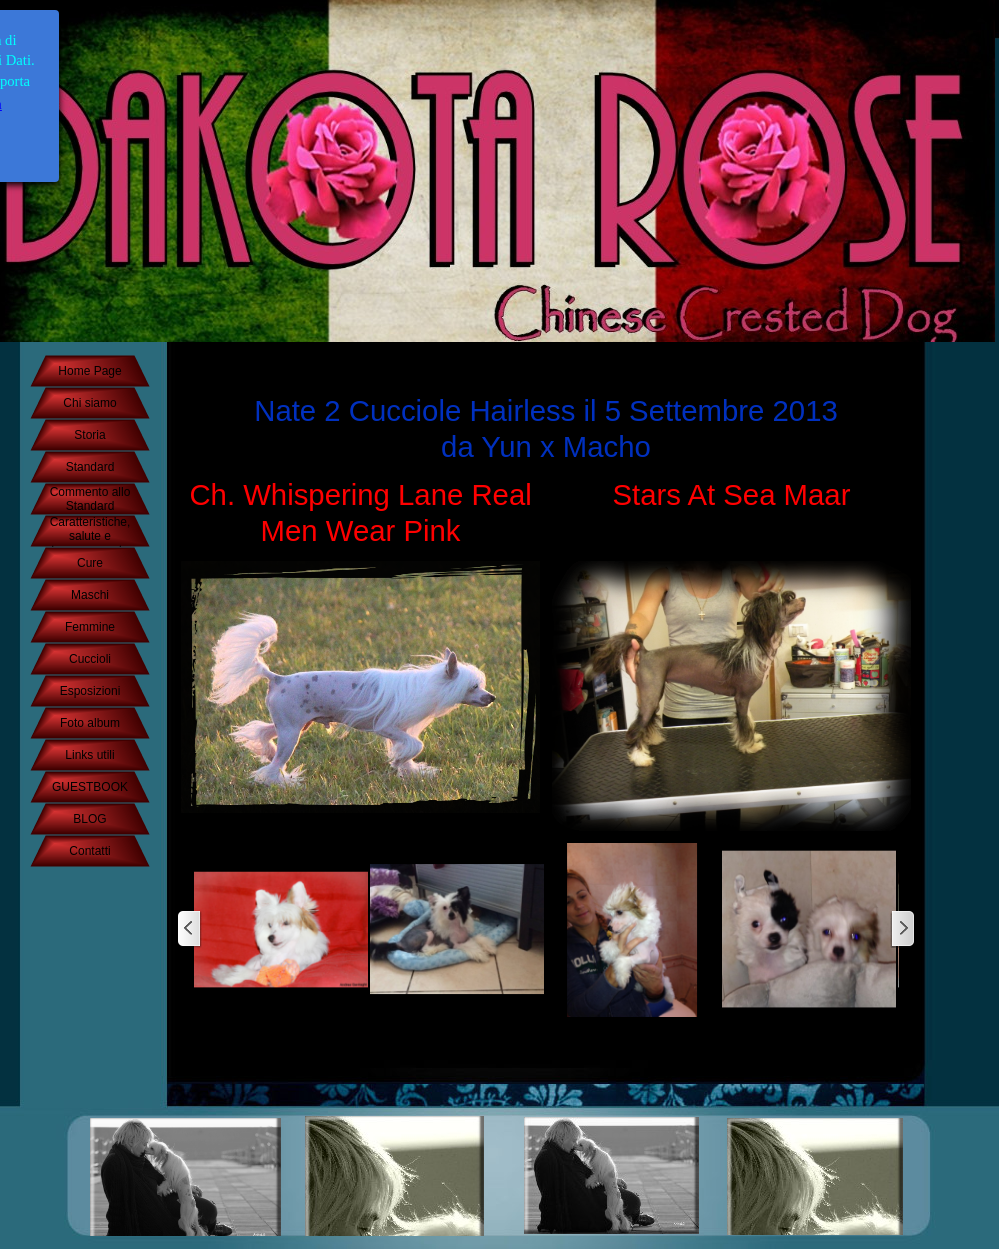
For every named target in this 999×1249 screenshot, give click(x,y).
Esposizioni (90, 691)
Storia (89, 435)
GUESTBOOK (90, 787)
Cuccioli (90, 659)
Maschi (90, 595)
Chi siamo (89, 403)
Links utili (89, 755)
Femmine (90, 627)
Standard (90, 467)
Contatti (89, 851)
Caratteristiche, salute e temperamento (90, 536)
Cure (90, 563)
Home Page (89, 371)
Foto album (90, 723)
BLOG (89, 819)
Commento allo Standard (90, 499)
